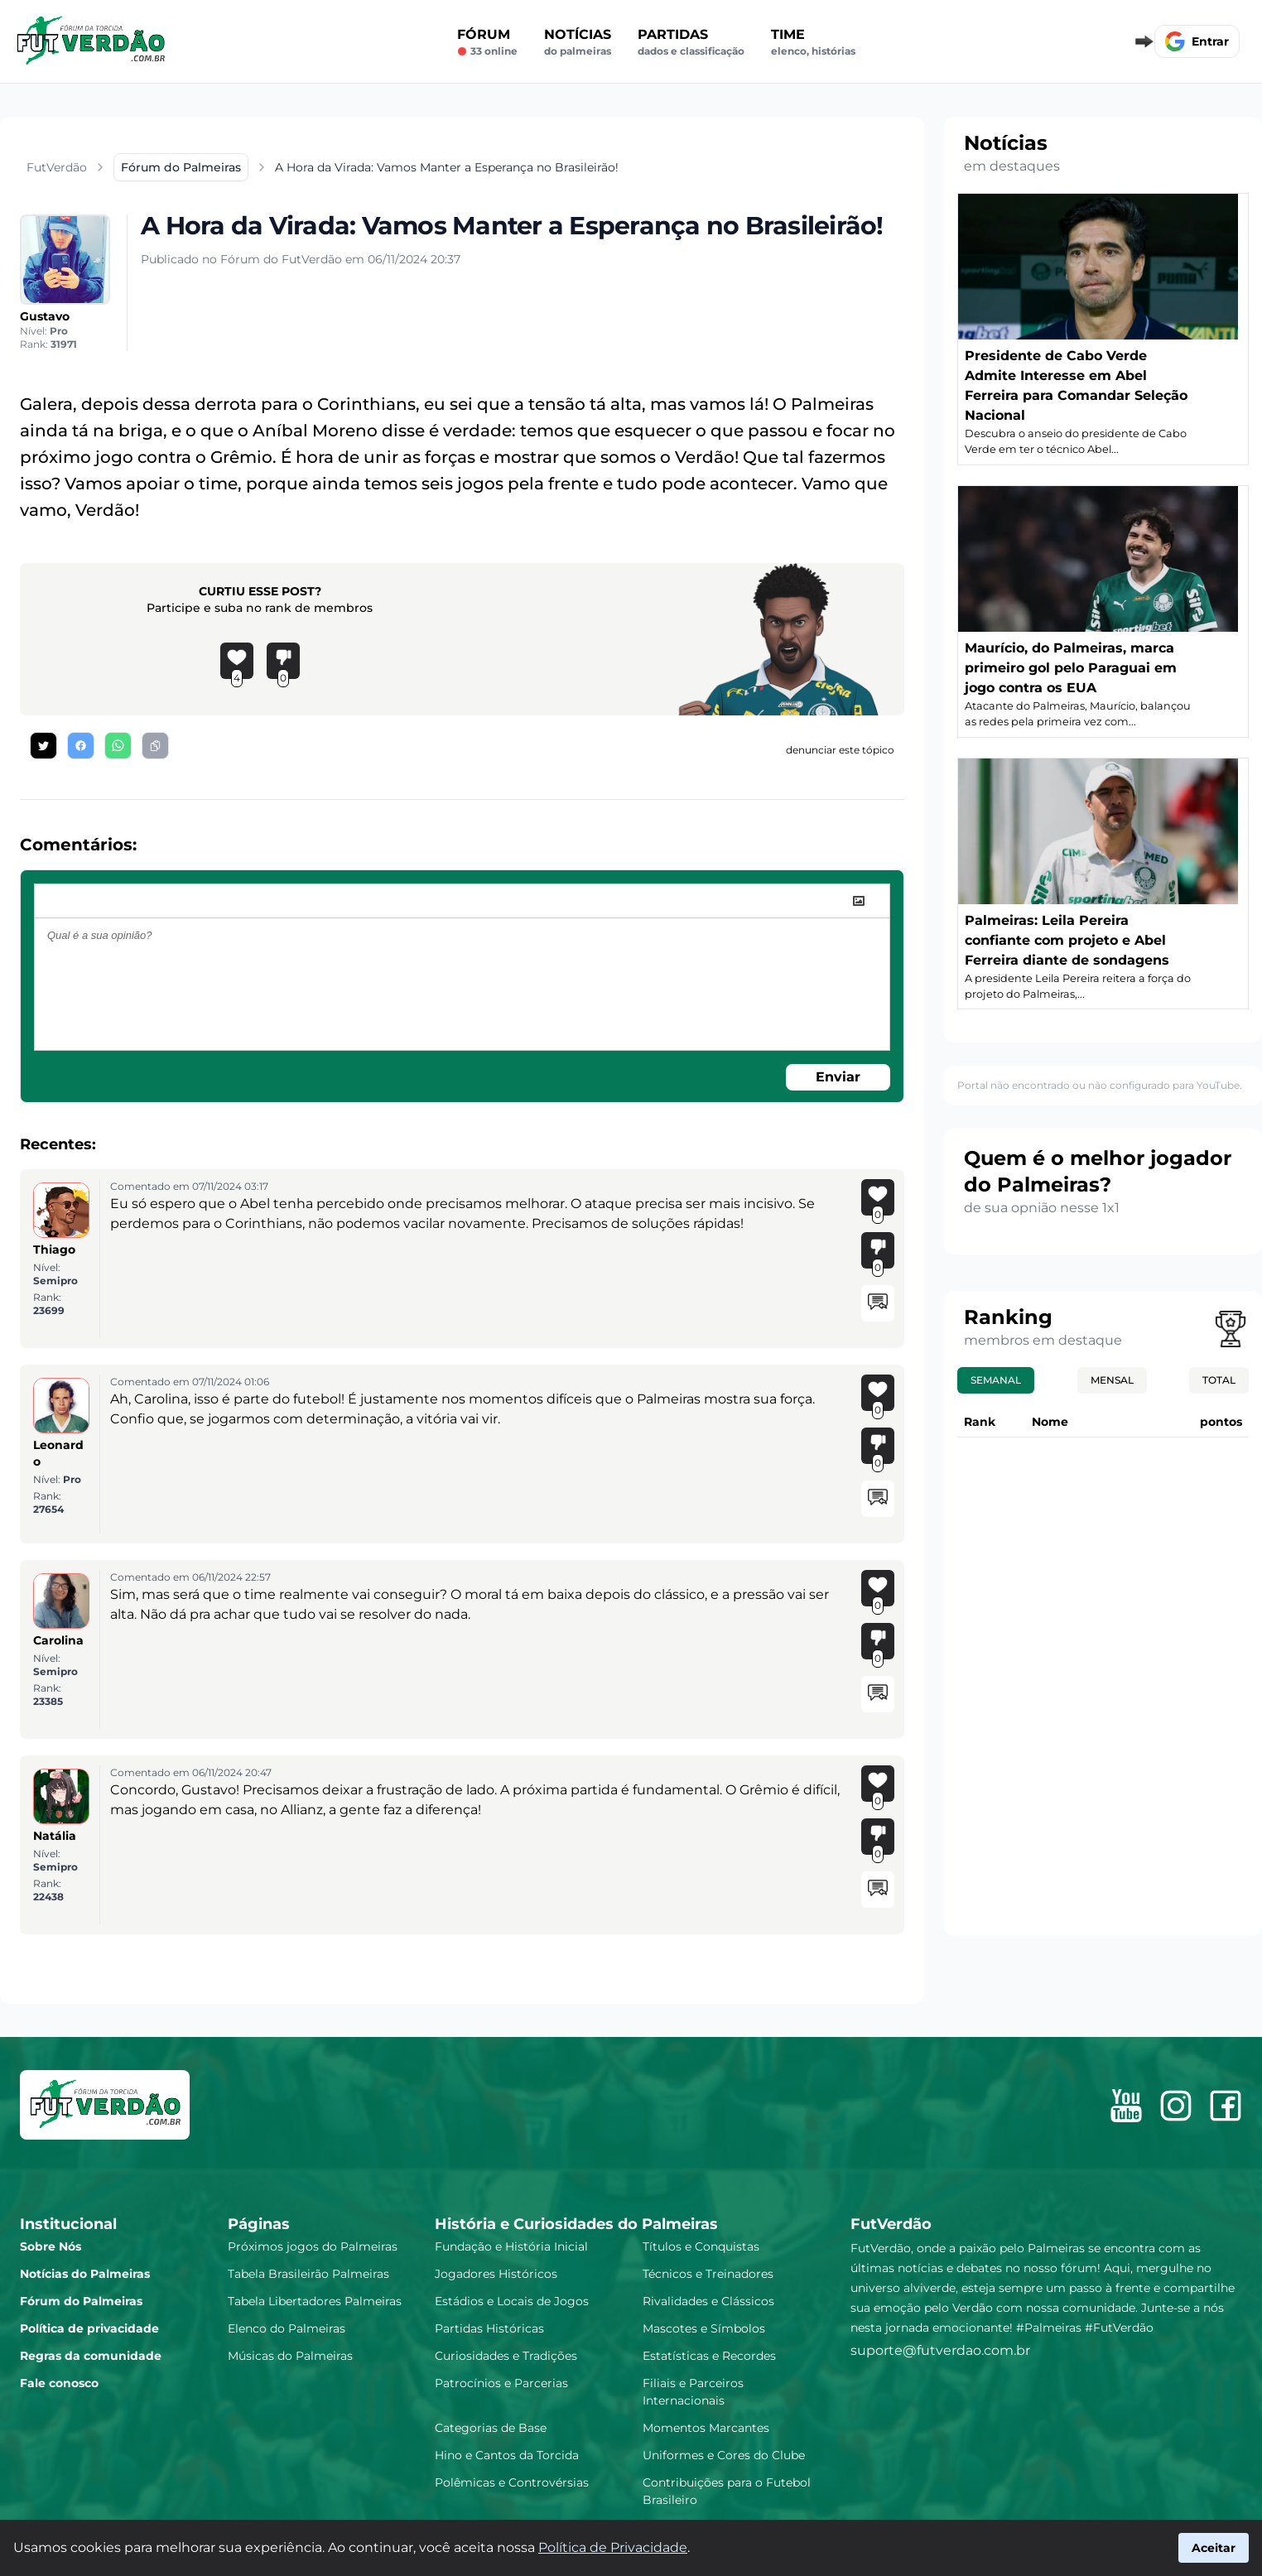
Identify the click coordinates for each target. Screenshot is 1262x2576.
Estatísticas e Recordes (709, 2355)
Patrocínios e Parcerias (501, 2383)
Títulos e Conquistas (701, 2246)
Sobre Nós (50, 2246)
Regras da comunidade (90, 2355)
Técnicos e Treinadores (708, 2273)
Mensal (1112, 1380)
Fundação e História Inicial (511, 2246)
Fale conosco (59, 2383)
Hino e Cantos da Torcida (507, 2455)
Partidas (691, 42)
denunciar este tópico (840, 750)
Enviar (838, 1077)
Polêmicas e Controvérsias (512, 2482)
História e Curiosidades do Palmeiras (576, 2224)
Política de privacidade (89, 2328)
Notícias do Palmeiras (85, 2273)
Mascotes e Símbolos (704, 2328)
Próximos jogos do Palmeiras (312, 2246)
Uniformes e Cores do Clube (724, 2455)
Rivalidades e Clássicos (708, 2301)
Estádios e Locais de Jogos (512, 2301)
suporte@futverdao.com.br (940, 2350)
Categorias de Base (491, 2427)
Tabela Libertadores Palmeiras (315, 2301)
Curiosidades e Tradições (506, 2355)
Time (813, 42)
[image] (858, 901)
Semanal (996, 1380)
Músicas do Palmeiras (290, 2355)
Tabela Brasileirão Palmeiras (308, 2273)
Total (1219, 1380)
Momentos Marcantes (706, 2427)
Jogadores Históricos (496, 2273)
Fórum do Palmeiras (81, 2301)
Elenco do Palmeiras (286, 2328)
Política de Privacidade (612, 2547)
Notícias (577, 42)
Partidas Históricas (489, 2328)
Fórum (487, 42)
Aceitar (1214, 2547)
